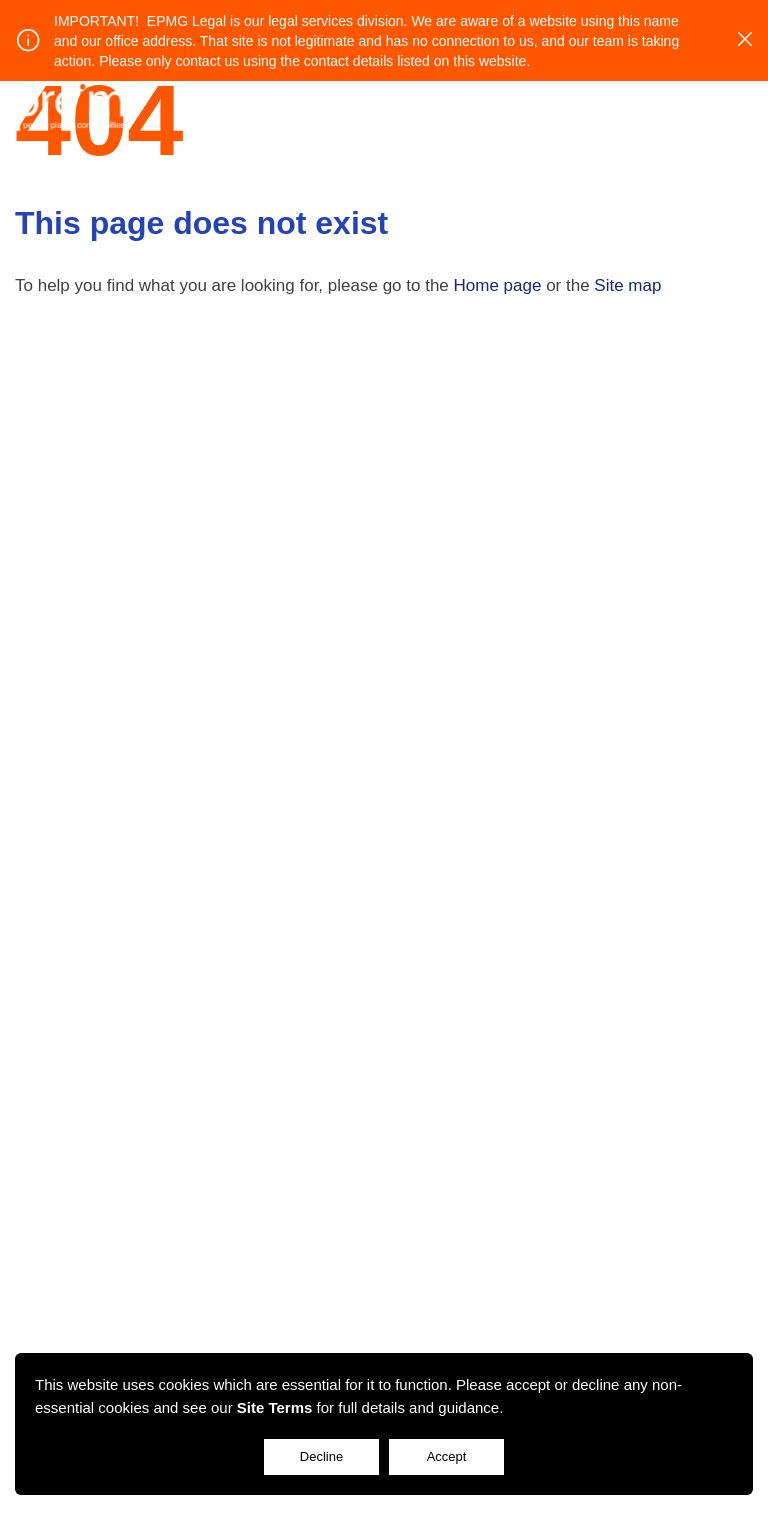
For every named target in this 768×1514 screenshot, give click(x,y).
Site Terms (275, 1407)
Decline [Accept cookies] (321, 1456)
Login (686, 105)
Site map (627, 285)
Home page (498, 285)
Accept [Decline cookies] (447, 1456)
